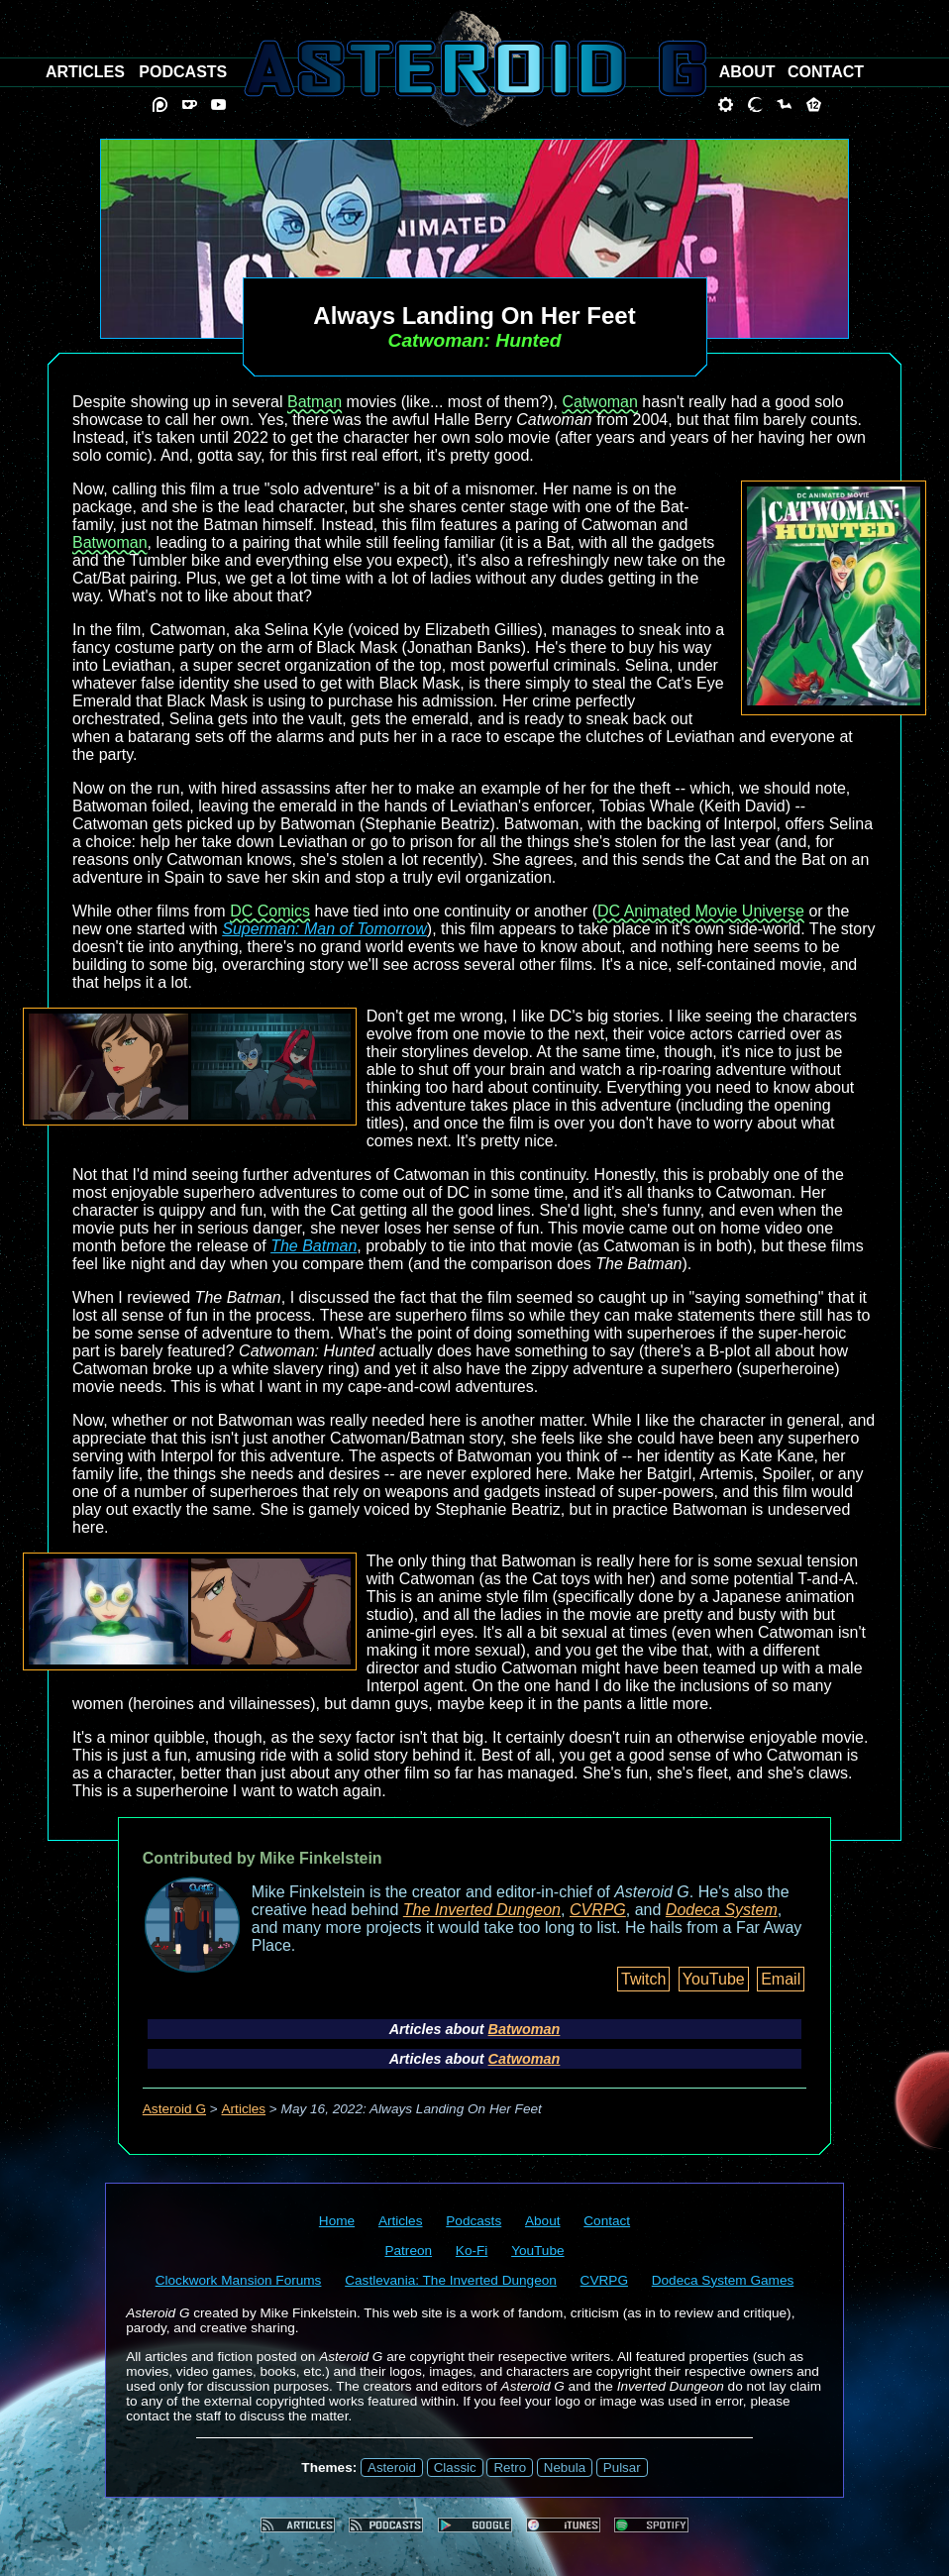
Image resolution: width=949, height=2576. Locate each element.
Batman (314, 401)
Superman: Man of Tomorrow (324, 928)
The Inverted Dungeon (482, 1909)
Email (780, 1979)
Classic (455, 2467)
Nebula (564, 2467)
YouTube (714, 1979)
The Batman (313, 1245)
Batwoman (110, 542)
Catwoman (599, 401)
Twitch (643, 1979)
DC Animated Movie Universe (700, 911)
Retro (509, 2467)
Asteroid (392, 2467)
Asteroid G (174, 2108)
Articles (244, 2108)
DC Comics (270, 911)
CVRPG (598, 1909)
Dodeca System (722, 1909)
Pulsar (622, 2467)
